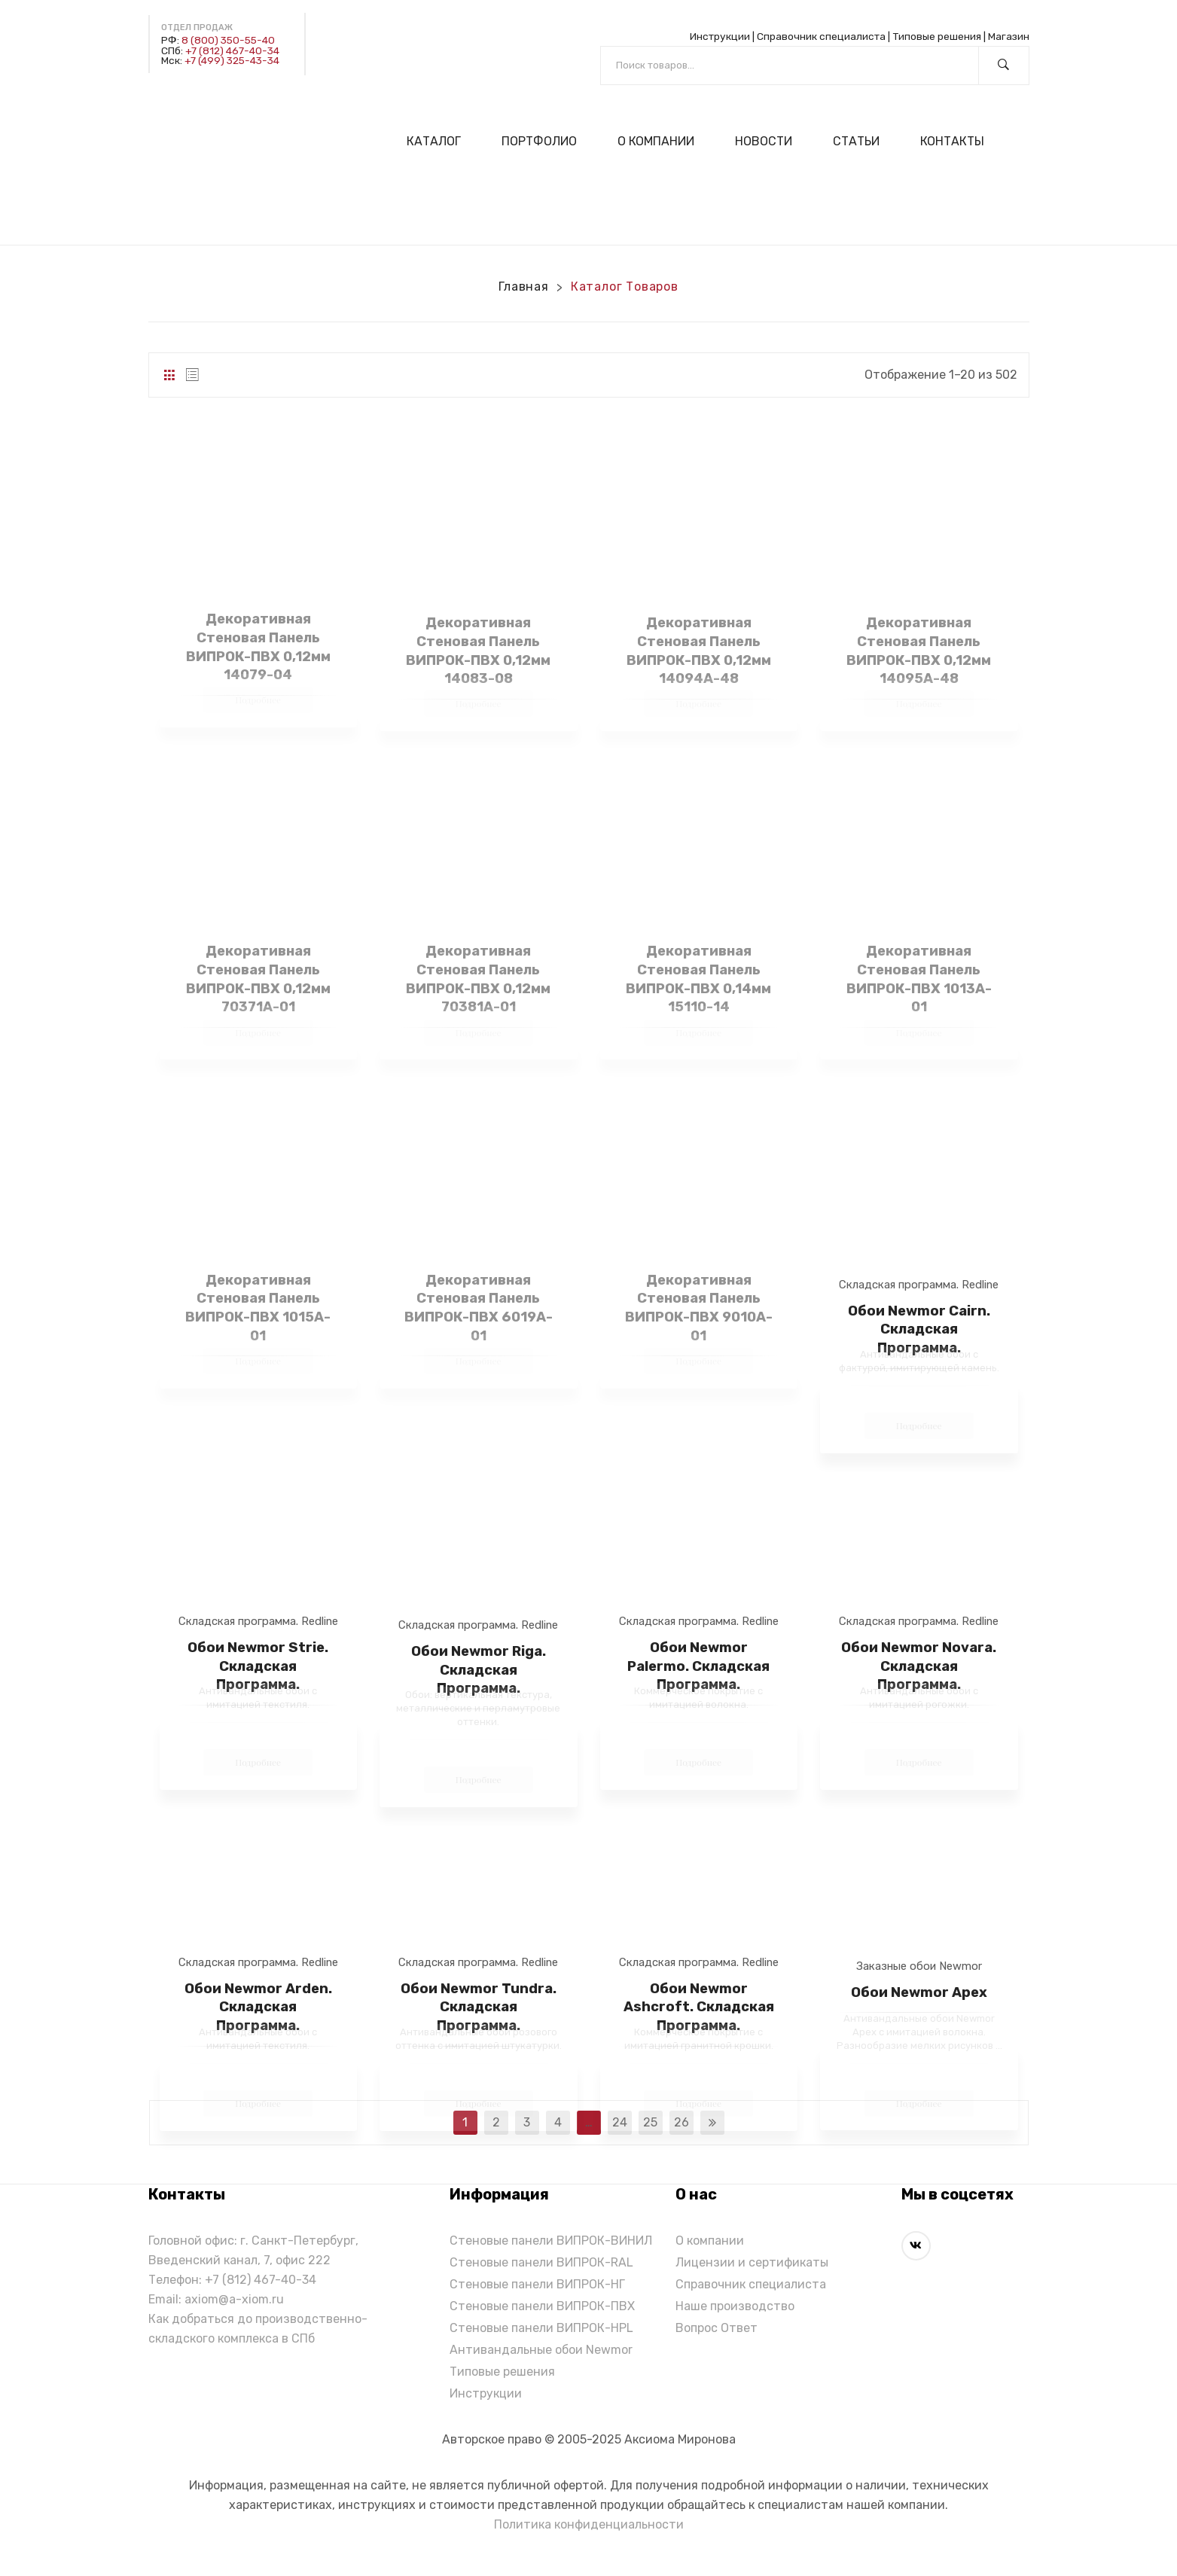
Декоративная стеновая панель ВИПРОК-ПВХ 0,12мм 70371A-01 (258, 979)
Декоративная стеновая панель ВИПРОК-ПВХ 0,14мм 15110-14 (698, 979)
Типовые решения (936, 36)
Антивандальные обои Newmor (541, 2350)
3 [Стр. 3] (526, 2122)
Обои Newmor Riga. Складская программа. (478, 1670)
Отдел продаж (197, 27)
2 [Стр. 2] (496, 2122)
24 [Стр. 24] (619, 2122)
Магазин (1008, 36)
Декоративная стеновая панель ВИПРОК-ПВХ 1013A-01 (919, 979)
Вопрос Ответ (716, 2328)
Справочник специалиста (821, 36)
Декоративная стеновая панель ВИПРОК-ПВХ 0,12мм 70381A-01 (478, 979)
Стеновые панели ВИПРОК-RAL (541, 2262)
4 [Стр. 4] (558, 2122)
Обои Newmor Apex (919, 1992)
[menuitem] (440, 141)
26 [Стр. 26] (681, 2122)
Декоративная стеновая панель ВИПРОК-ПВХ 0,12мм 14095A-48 (918, 650)
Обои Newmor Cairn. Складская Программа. (919, 1329)
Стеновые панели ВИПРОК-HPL (541, 2328)
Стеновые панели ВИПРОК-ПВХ (542, 2306)
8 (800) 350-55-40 (228, 40)
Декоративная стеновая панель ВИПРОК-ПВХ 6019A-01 (478, 1308)
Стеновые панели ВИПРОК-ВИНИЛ (551, 2240)
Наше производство (734, 2306)
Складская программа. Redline (919, 1284)
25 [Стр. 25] (650, 2122)
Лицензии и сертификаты (751, 2262)
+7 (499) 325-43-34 (231, 60)
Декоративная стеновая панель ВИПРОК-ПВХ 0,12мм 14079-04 (258, 647)
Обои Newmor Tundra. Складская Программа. (478, 2007)
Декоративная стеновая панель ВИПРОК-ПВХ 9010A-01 (699, 1308)
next (712, 2123)
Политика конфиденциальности (589, 2524)
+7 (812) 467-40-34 (232, 50)
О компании (709, 2240)
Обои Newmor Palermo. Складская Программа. (698, 1666)
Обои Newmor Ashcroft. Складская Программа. (699, 2007)
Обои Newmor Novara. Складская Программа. (918, 1666)
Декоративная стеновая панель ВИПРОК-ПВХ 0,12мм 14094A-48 (699, 650)
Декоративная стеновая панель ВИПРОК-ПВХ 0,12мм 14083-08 (478, 650)
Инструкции (720, 36)
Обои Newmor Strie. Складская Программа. (258, 1666)
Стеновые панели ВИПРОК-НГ (537, 2284)
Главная (524, 286)
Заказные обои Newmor (919, 1966)
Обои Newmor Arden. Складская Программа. (258, 2007)
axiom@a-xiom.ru (234, 2299)
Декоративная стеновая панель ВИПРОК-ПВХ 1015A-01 (258, 1308)
